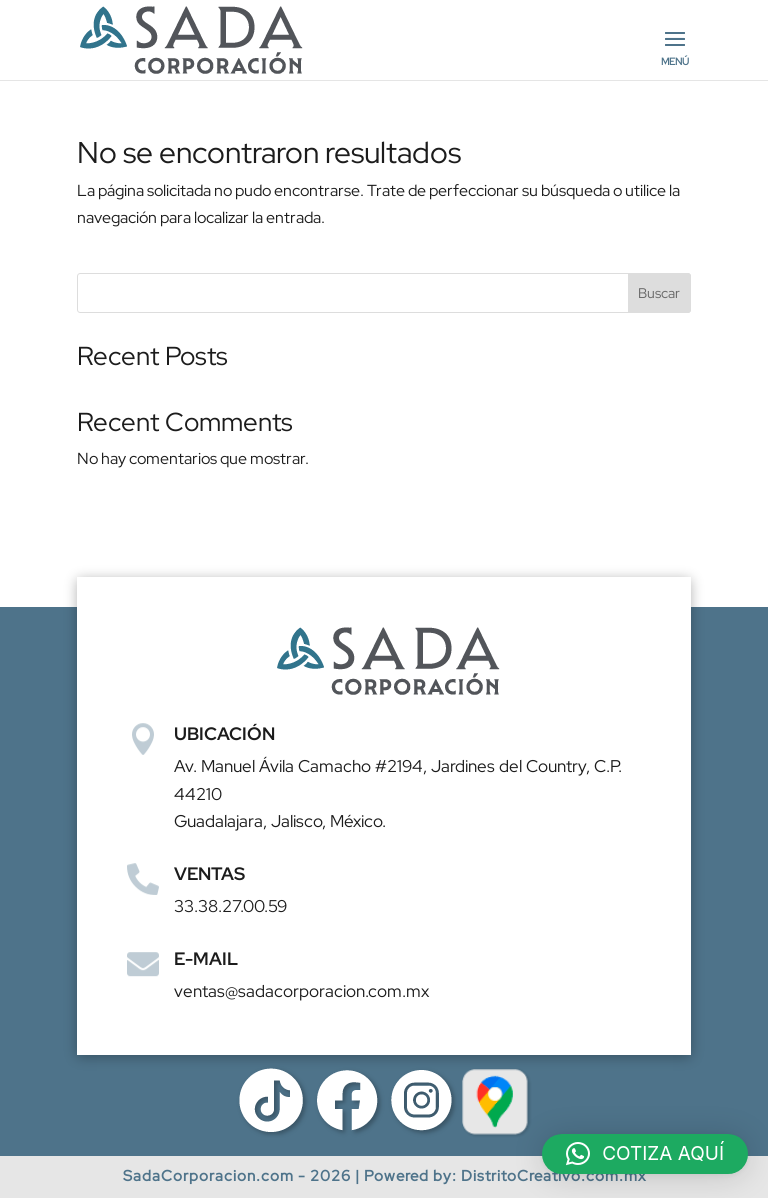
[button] (645, 1154)
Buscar (659, 293)
